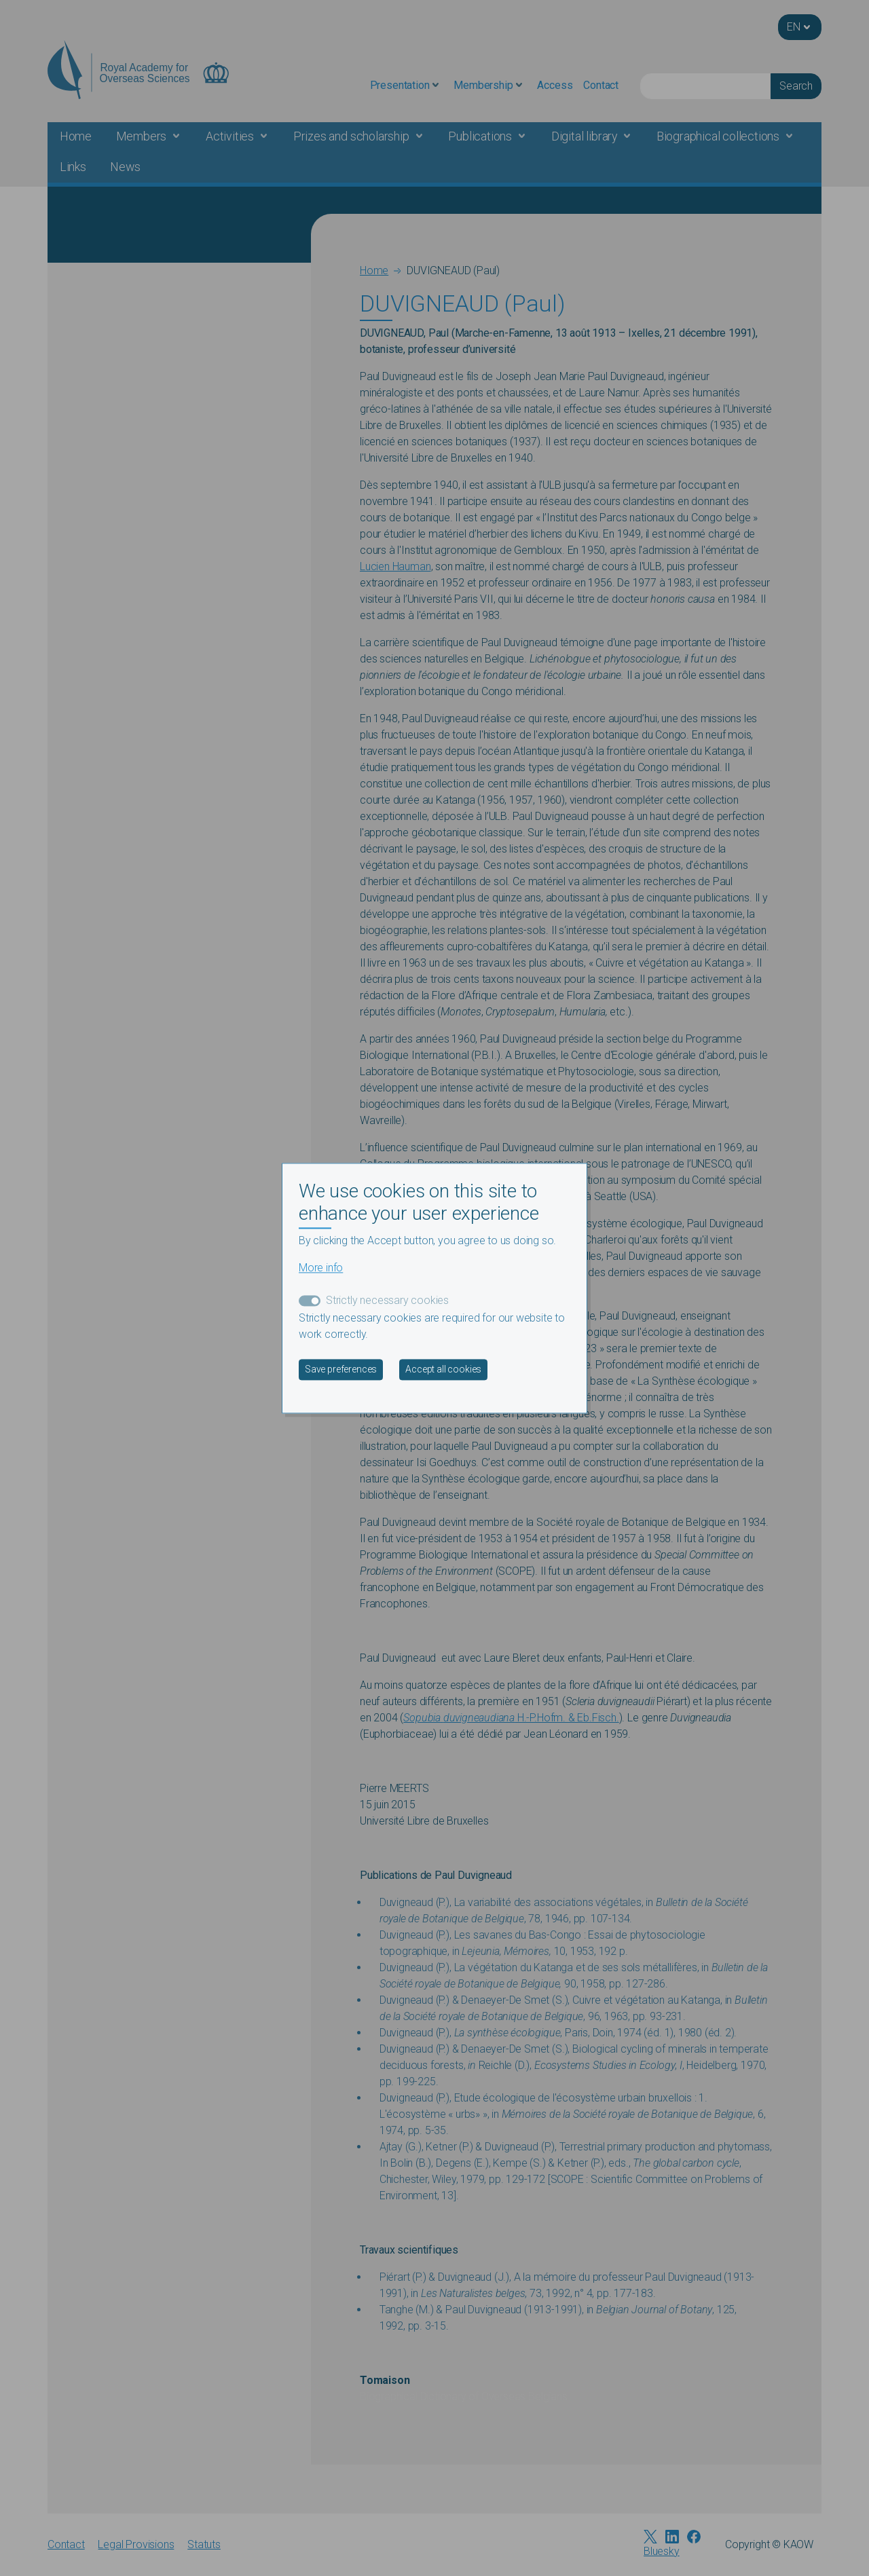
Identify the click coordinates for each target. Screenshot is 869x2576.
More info (321, 1267)
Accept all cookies (443, 1369)
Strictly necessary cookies (387, 1300)
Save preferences (341, 1369)
